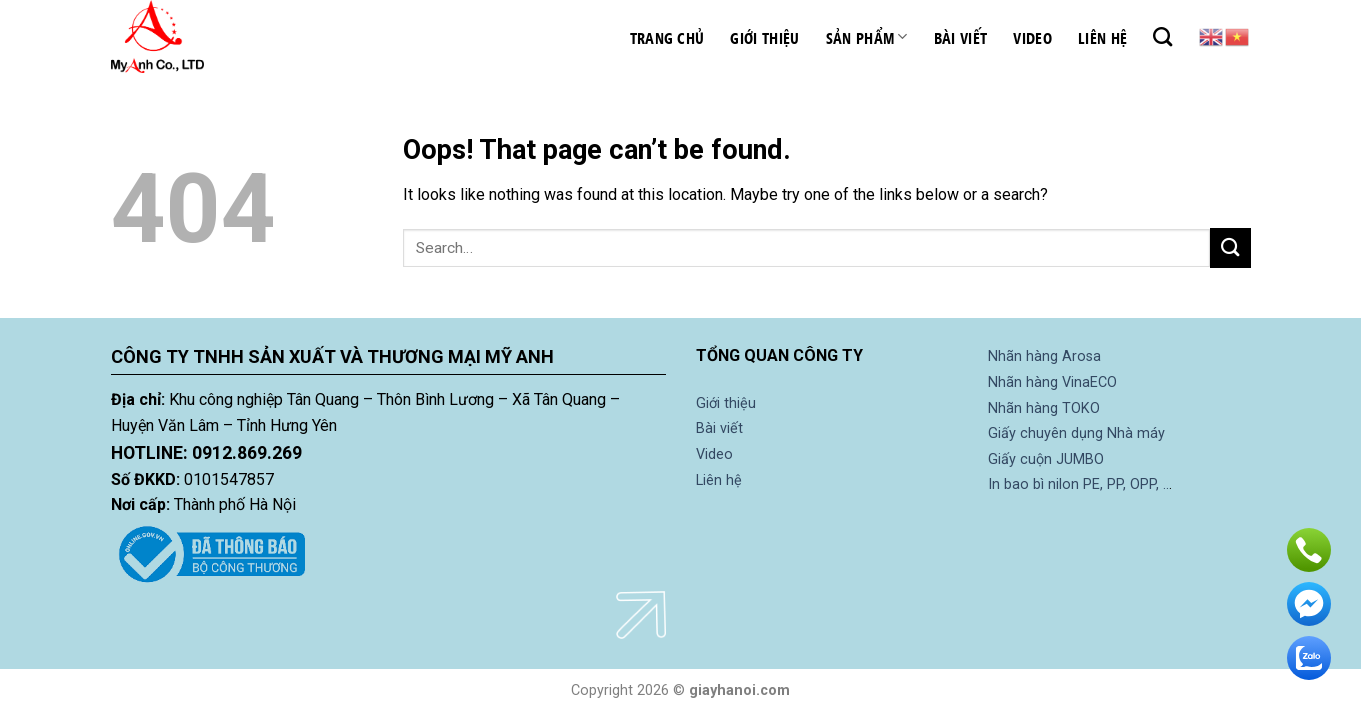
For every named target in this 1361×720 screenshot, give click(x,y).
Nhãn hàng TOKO (1044, 408)
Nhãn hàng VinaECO (1052, 382)
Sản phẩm (867, 37)
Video (1032, 37)
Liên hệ (1102, 37)
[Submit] (1230, 247)
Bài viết (961, 37)
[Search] (1162, 36)
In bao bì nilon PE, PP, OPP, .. (1078, 484)
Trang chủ (667, 37)
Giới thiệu (764, 37)
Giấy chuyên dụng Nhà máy (1076, 433)
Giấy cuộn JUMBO (1046, 459)
